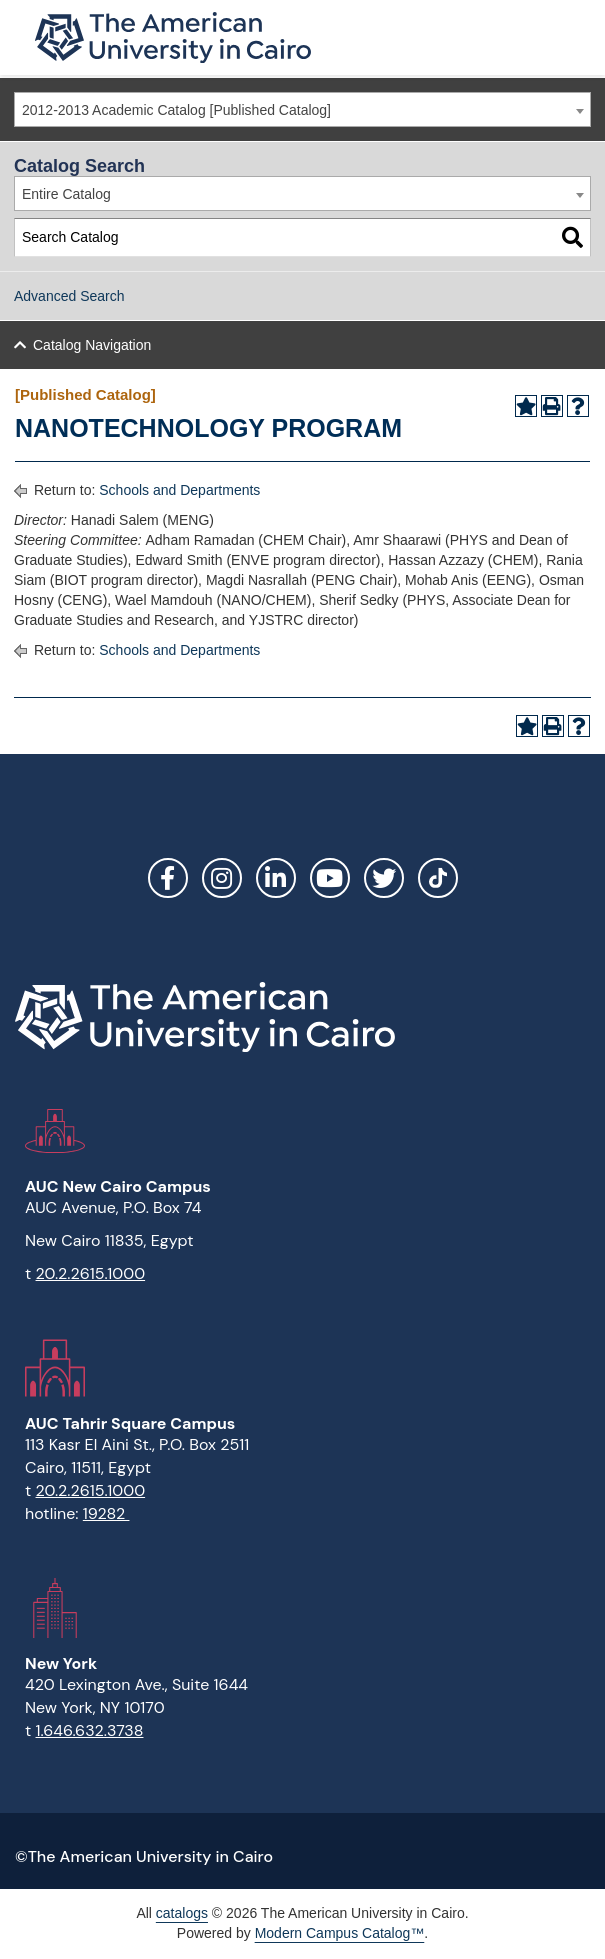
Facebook (168, 878)
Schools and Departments (179, 490)
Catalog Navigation (92, 345)
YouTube (330, 878)
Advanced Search (69, 296)
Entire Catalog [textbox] (66, 194)
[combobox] (302, 109)
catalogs (182, 1913)
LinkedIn (276, 878)
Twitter (384, 878)
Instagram (222, 878)
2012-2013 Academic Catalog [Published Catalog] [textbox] (176, 110)
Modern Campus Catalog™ (340, 1933)
